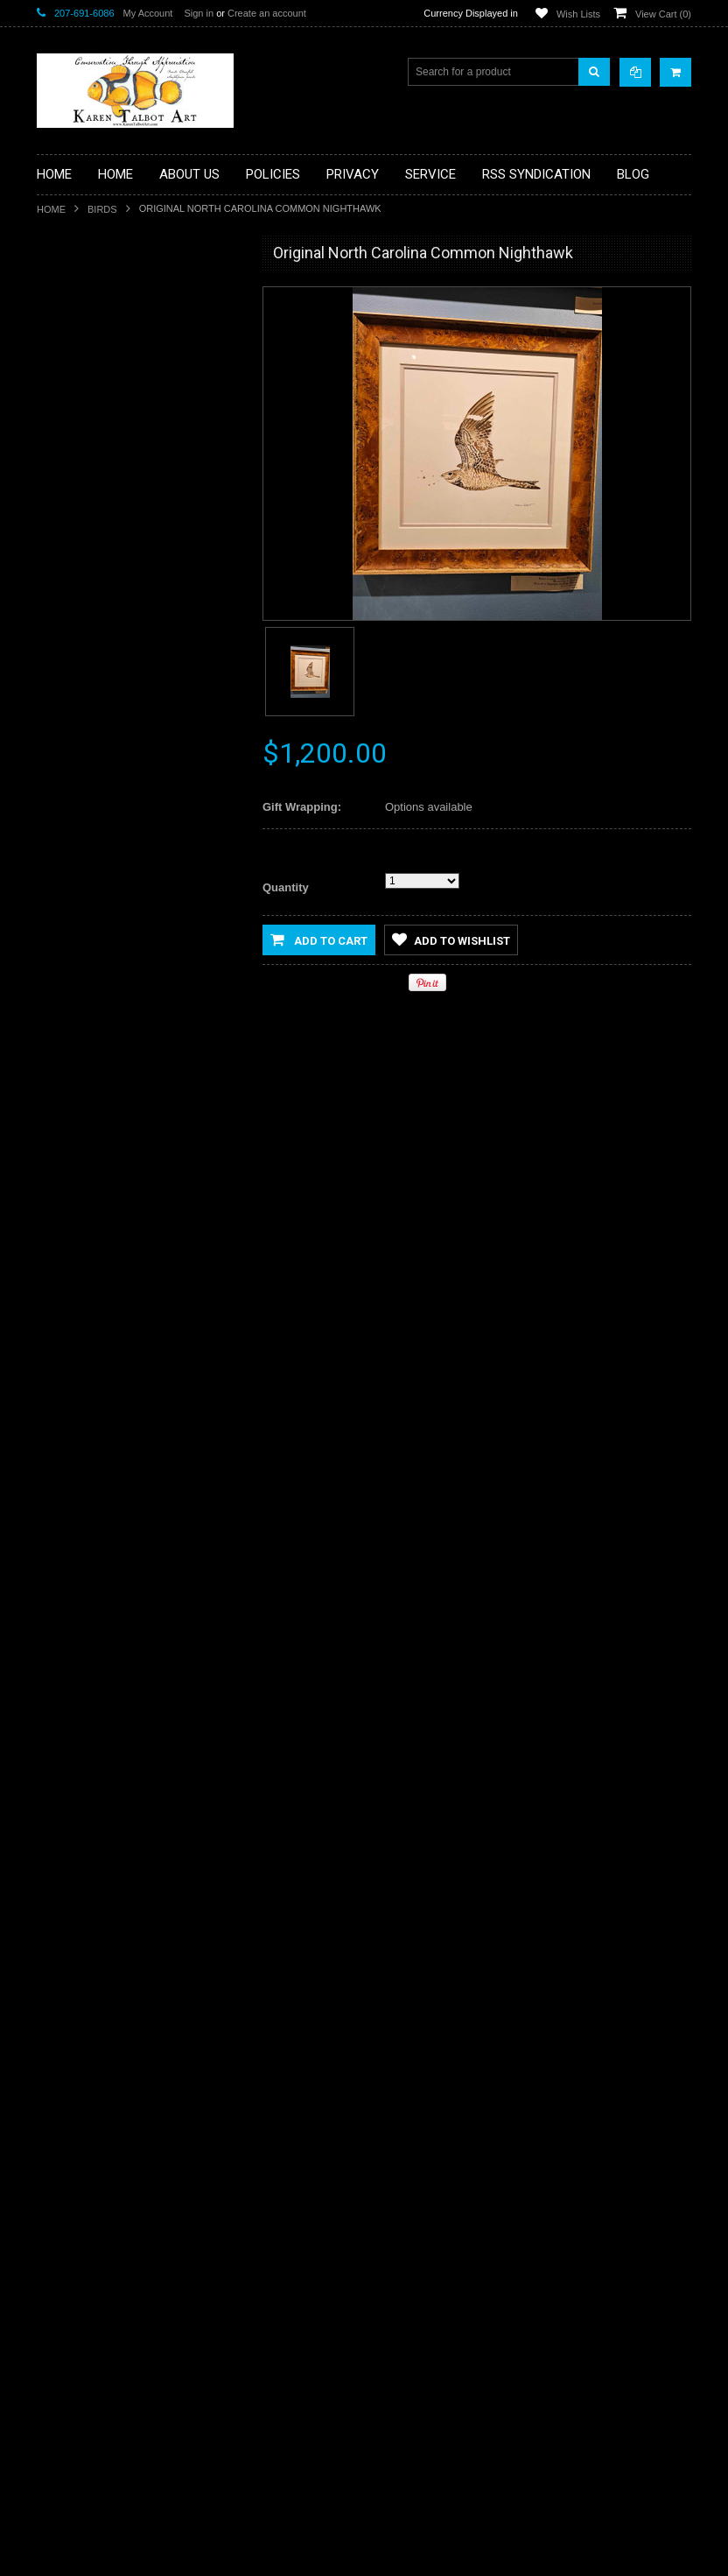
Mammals (70, 679)
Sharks (63, 857)
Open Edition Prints (92, 738)
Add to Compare (189, 1254)
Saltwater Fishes (86, 827)
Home (51, 209)
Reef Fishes (75, 798)
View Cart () (663, 14)
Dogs (59, 441)
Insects (63, 620)
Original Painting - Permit (139, 1120)
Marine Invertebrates (95, 708)
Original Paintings (88, 768)
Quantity (285, 887)
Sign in (199, 13)
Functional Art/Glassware (105, 560)
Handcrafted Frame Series (109, 590)
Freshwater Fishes (90, 530)
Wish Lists (578, 14)
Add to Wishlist (87, 1254)
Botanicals (71, 383)
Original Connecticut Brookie (138, 2157)
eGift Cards (74, 471)
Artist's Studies (81, 293)
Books (61, 353)
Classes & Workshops (98, 412)
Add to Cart (319, 939)
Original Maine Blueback (139, 1812)
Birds (102, 209)
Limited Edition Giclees (100, 650)
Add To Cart (139, 1218)
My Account (148, 13)
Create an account (267, 13)
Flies (58, 501)
